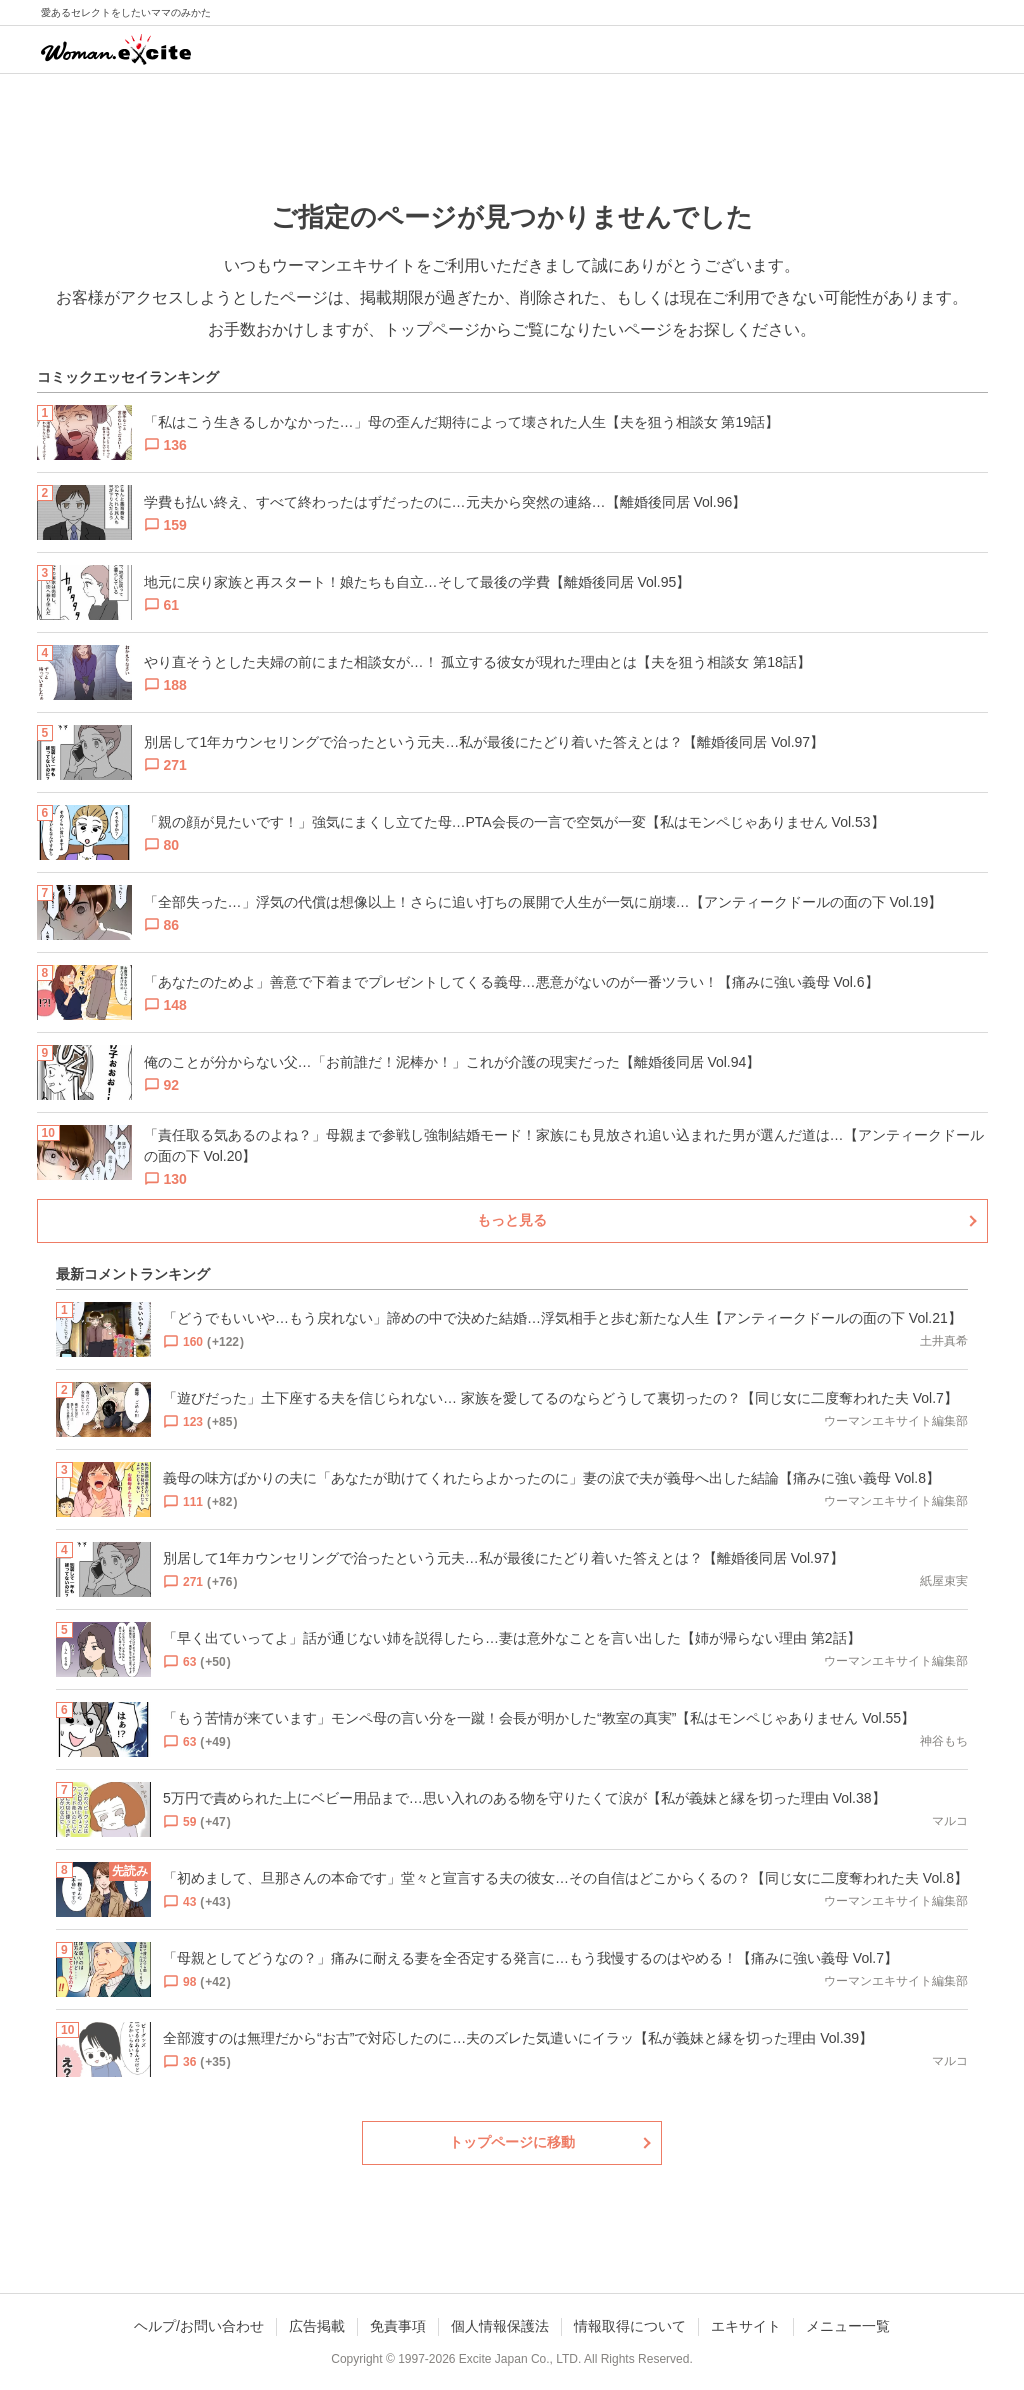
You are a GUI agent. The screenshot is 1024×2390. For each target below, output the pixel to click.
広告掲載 (317, 2326)
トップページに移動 (512, 2142)
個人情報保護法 (500, 2326)
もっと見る (512, 1220)
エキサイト (746, 2326)
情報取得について (630, 2326)
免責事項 (398, 2326)
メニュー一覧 (848, 2326)
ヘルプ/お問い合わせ (199, 2326)
